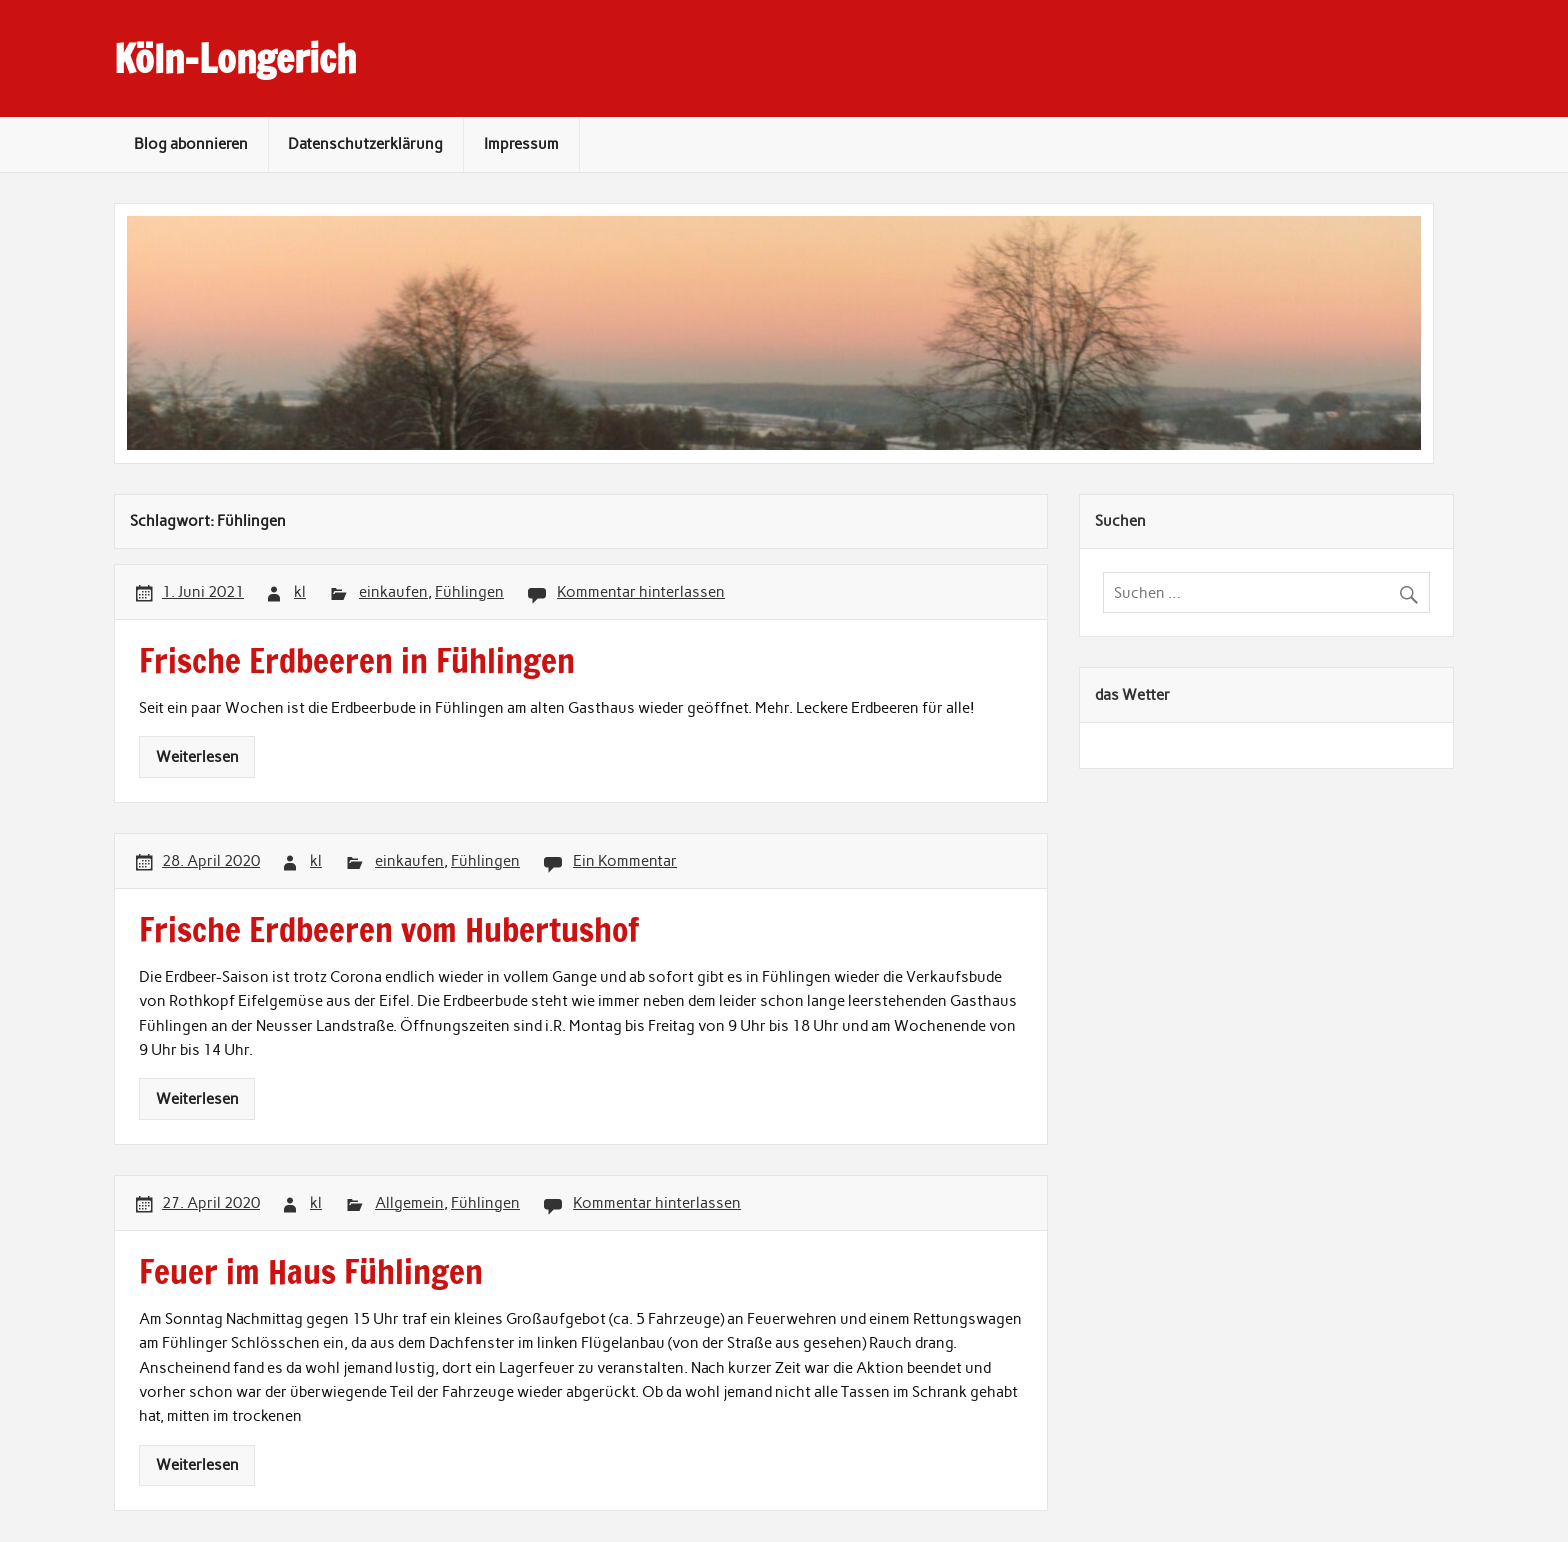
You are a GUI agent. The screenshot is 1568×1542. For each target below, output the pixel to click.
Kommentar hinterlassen (641, 592)
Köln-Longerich (235, 59)
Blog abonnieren (191, 144)
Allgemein (409, 1203)
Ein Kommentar (625, 861)
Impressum (521, 144)
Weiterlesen (197, 757)
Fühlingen (469, 592)
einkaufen (393, 592)
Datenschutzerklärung (365, 144)
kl (300, 592)
